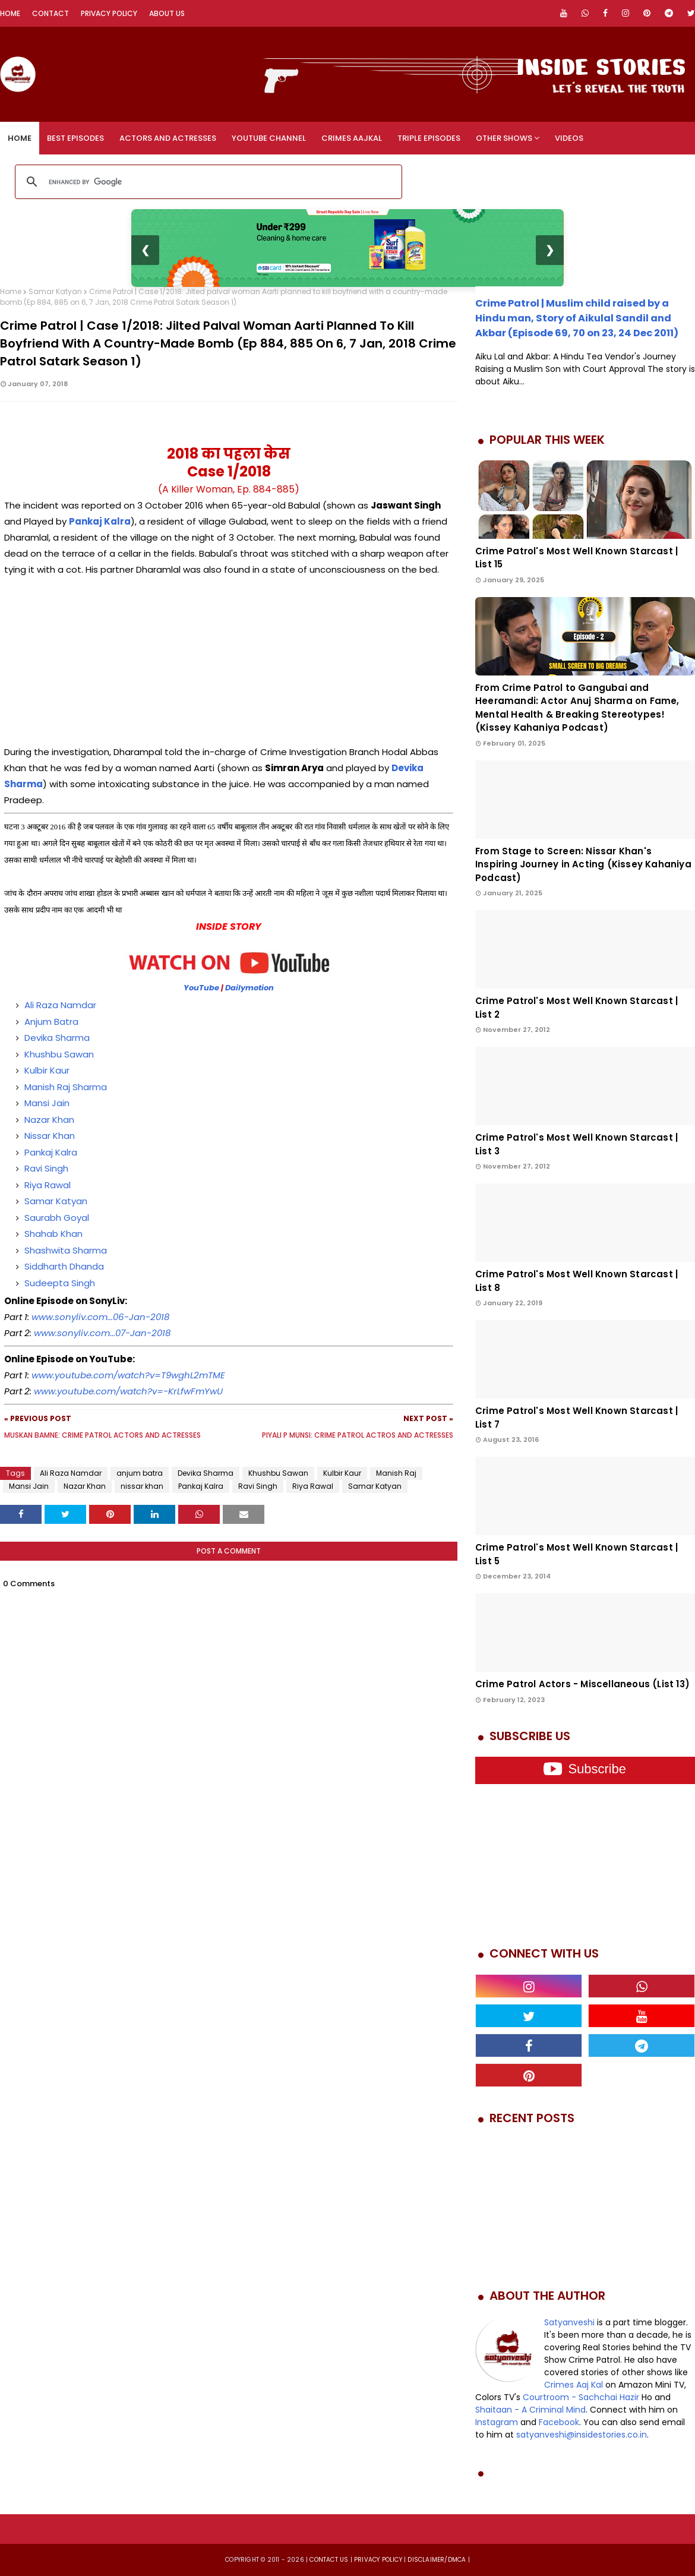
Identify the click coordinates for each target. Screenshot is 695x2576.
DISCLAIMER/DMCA (436, 2559)
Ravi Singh (46, 1168)
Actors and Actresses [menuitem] (167, 138)
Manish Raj (396, 1473)
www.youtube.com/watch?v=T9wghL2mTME (128, 1375)
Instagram (496, 2422)
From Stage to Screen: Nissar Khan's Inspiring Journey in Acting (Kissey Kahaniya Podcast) (583, 864)
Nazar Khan (49, 1119)
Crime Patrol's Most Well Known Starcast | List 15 (576, 558)
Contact (50, 13)
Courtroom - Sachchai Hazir (581, 2397)
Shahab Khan (53, 1233)
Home (10, 13)
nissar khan (142, 1486)
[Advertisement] (228, 660)
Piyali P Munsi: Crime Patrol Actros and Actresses (357, 1435)
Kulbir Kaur (47, 1070)
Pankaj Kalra (50, 1152)
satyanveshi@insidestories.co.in (581, 2435)
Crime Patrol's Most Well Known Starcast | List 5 (576, 1554)
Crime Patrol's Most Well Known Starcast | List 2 (576, 1008)
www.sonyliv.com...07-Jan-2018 (102, 1333)
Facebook (559, 2422)
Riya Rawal (47, 1185)
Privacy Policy (109, 13)
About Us (167, 13)
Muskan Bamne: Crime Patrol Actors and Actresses (102, 1435)
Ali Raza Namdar (60, 1005)
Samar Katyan (55, 291)
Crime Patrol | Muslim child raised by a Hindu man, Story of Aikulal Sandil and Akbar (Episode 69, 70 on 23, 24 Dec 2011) (576, 318)
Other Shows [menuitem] (504, 138)
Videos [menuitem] (569, 138)
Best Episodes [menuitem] (75, 138)
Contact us (328, 2559)
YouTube (201, 987)
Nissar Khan (49, 1135)
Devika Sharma (57, 1037)
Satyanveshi (569, 2322)
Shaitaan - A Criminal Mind (530, 2410)
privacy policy (378, 2559)
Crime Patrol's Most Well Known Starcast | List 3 (576, 1144)
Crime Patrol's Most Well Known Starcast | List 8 (576, 1281)
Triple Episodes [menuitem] (428, 138)
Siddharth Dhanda (64, 1266)
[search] (207, 182)
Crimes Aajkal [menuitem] (351, 138)
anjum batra (139, 1473)
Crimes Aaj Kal (573, 2385)
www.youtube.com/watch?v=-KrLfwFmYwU (128, 1391)
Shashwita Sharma (65, 1250)
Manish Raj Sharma (65, 1087)
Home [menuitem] (19, 138)
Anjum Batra (51, 1021)
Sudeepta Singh (60, 1283)
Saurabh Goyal (56, 1217)
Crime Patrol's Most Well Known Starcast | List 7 (576, 1417)
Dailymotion (249, 987)
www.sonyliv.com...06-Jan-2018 (100, 1317)
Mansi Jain (47, 1103)
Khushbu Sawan (59, 1054)
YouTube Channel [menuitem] (269, 138)
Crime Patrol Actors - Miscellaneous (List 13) (582, 1684)
